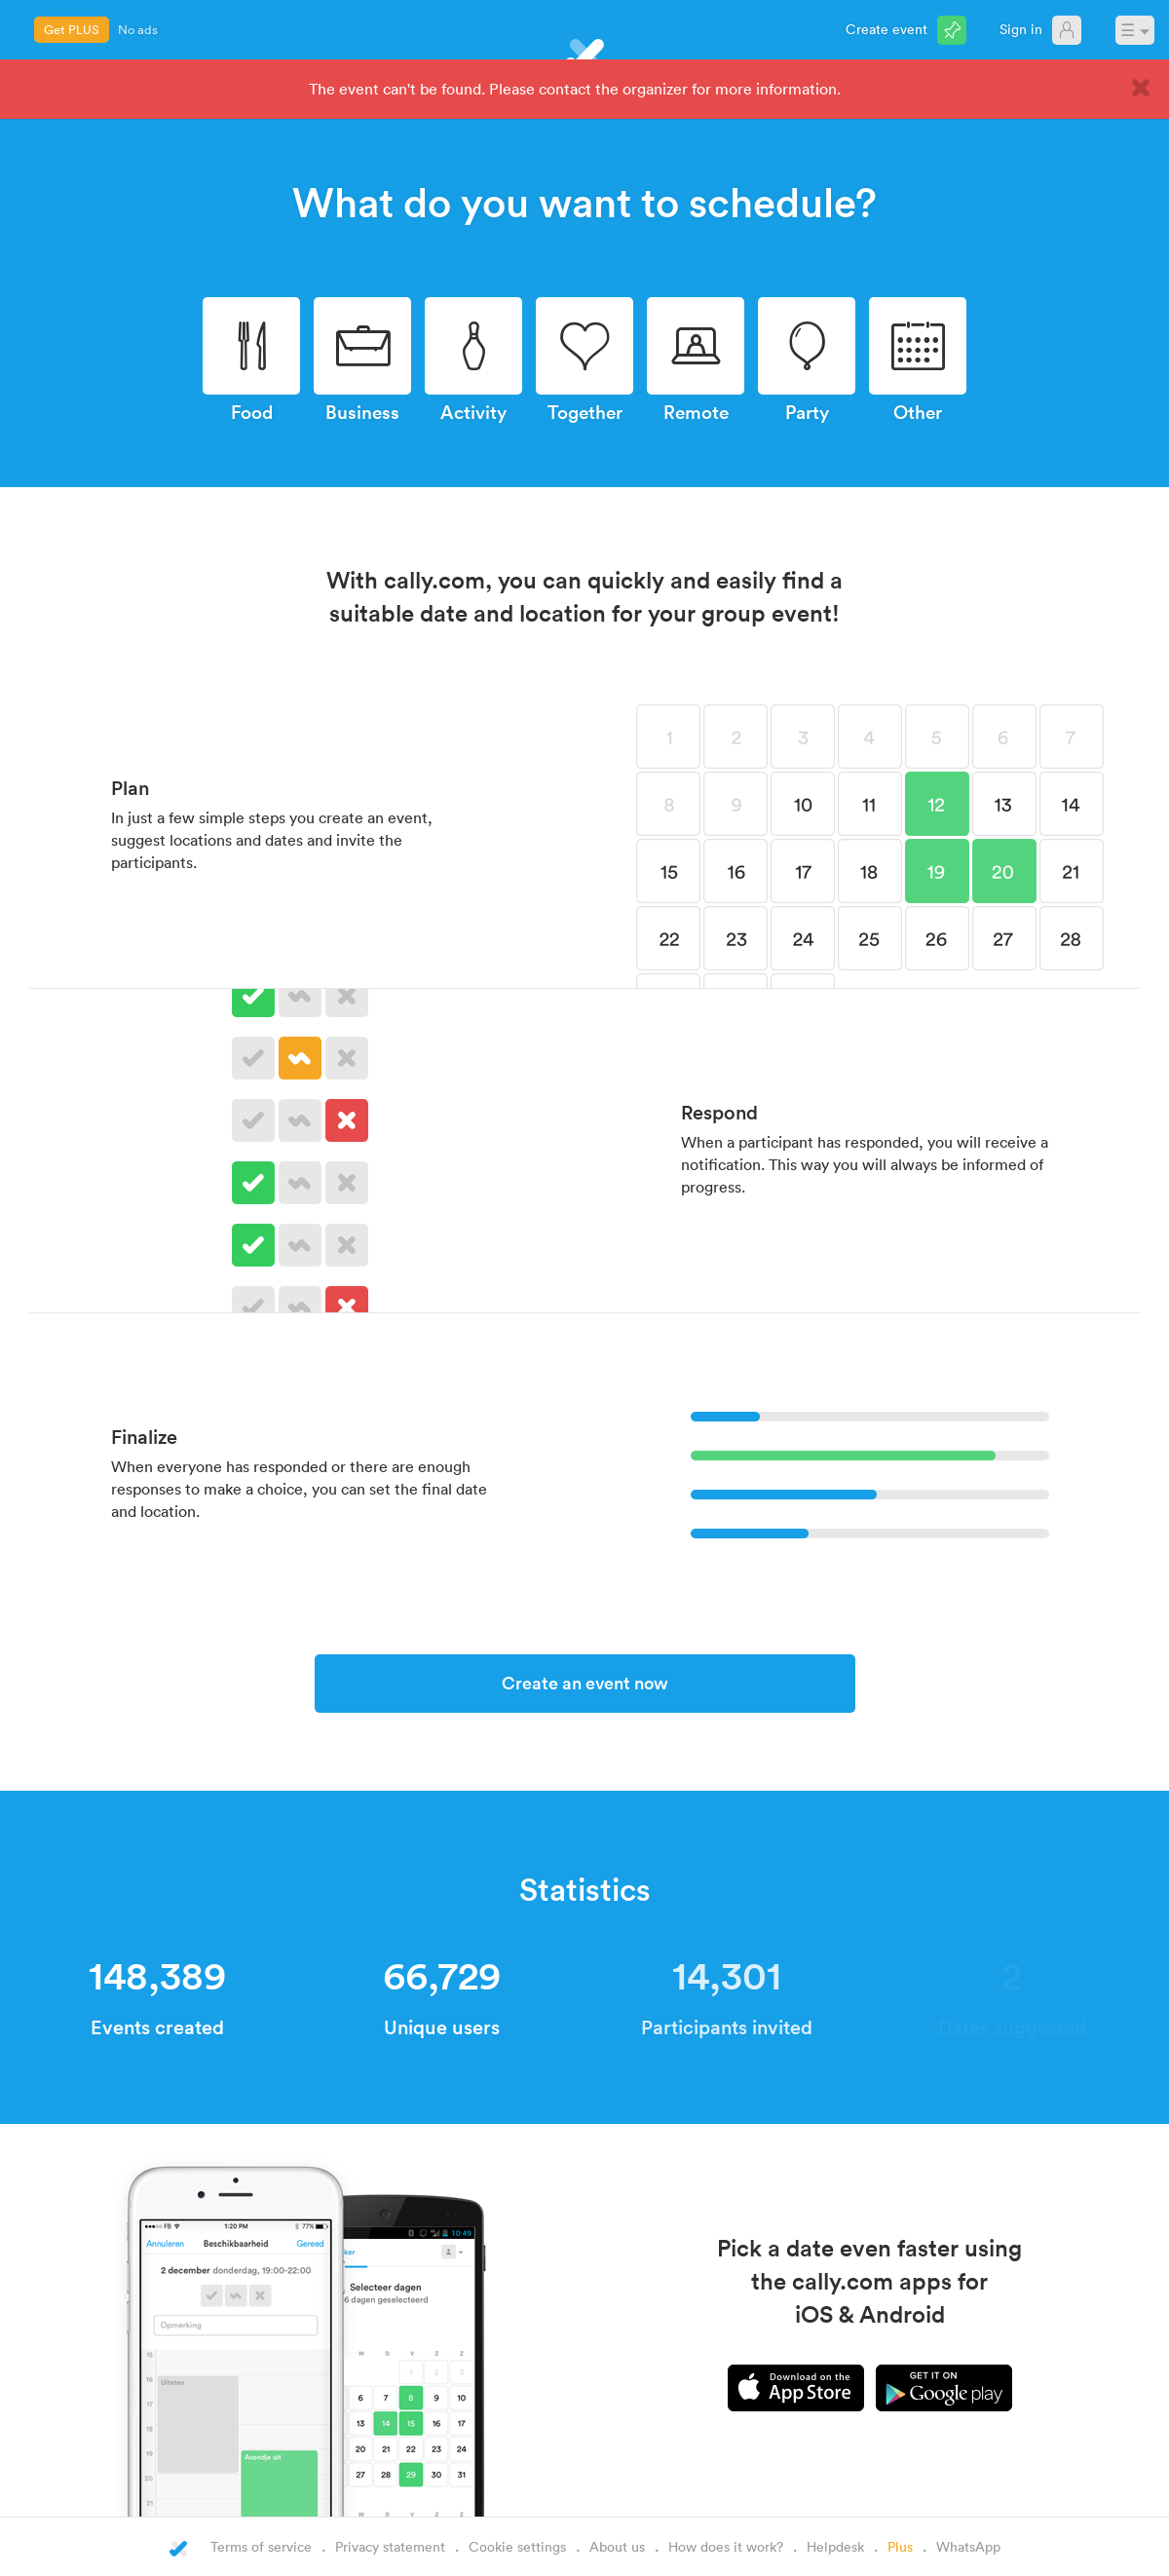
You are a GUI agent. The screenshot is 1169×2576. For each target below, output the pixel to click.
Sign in (1020, 28)
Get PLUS (71, 29)
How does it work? (725, 2546)
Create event (886, 28)
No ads (138, 29)
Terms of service (261, 2546)
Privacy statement (390, 2546)
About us (617, 2546)
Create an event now (585, 1682)
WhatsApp (968, 2546)
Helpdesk (835, 2546)
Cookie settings (517, 2546)
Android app (944, 2388)
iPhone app (796, 2388)
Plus (900, 2546)
